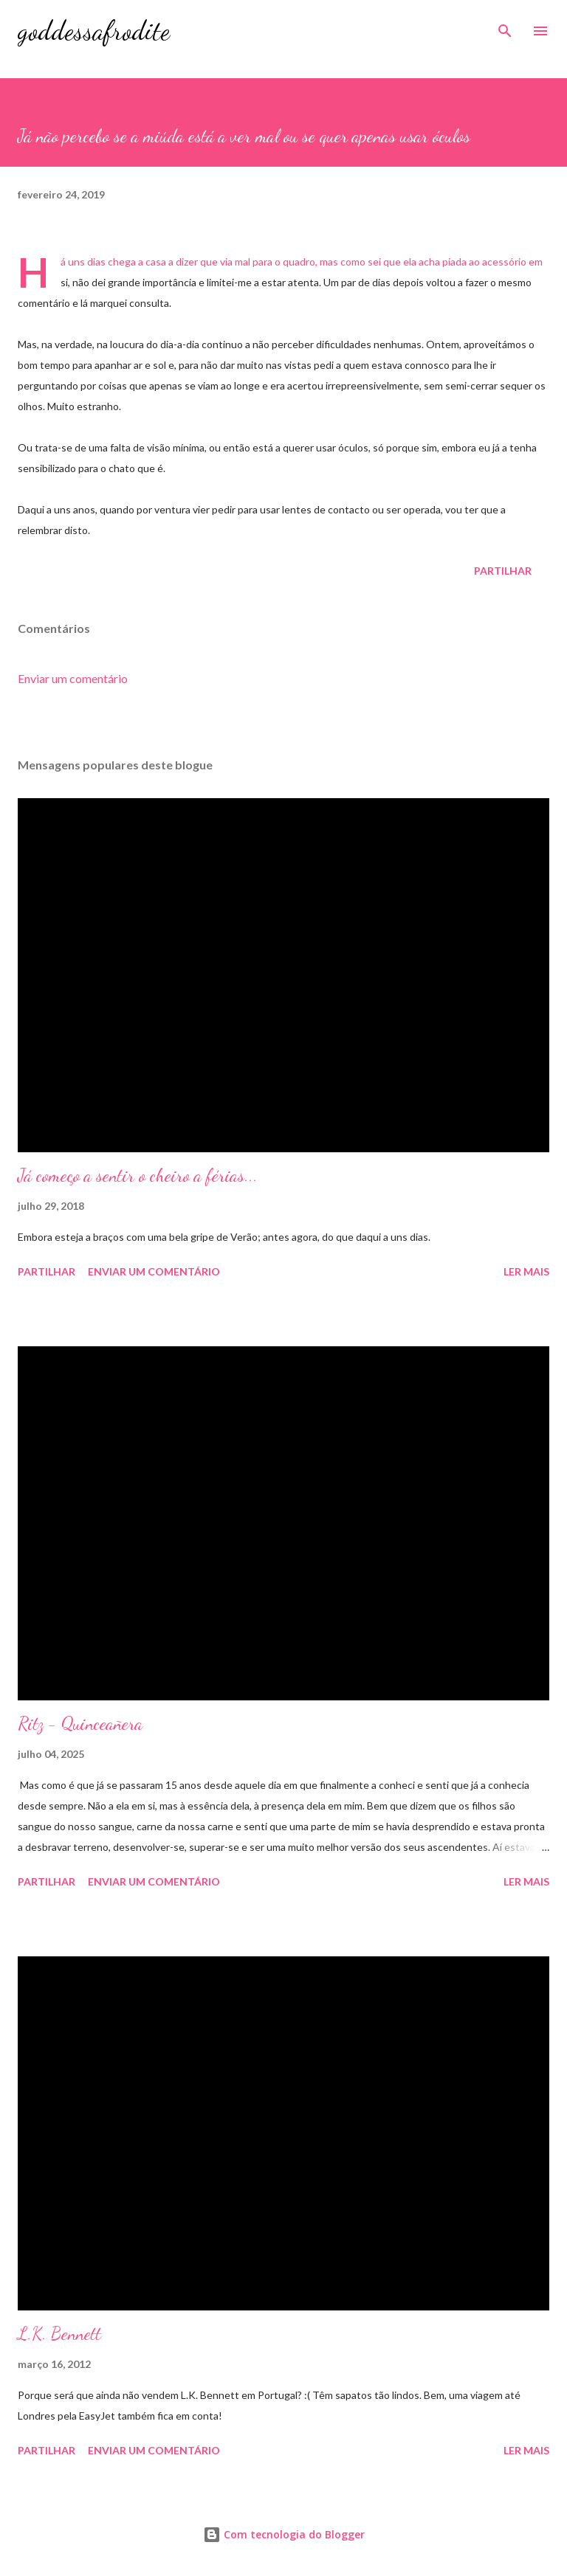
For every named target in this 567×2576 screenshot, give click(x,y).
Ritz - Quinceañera (80, 1723)
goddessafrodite (94, 30)
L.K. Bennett (59, 2333)
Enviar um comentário (73, 678)
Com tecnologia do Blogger (284, 2534)
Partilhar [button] (503, 570)
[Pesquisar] (505, 26)
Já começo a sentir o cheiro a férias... (138, 1175)
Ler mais (526, 1271)
